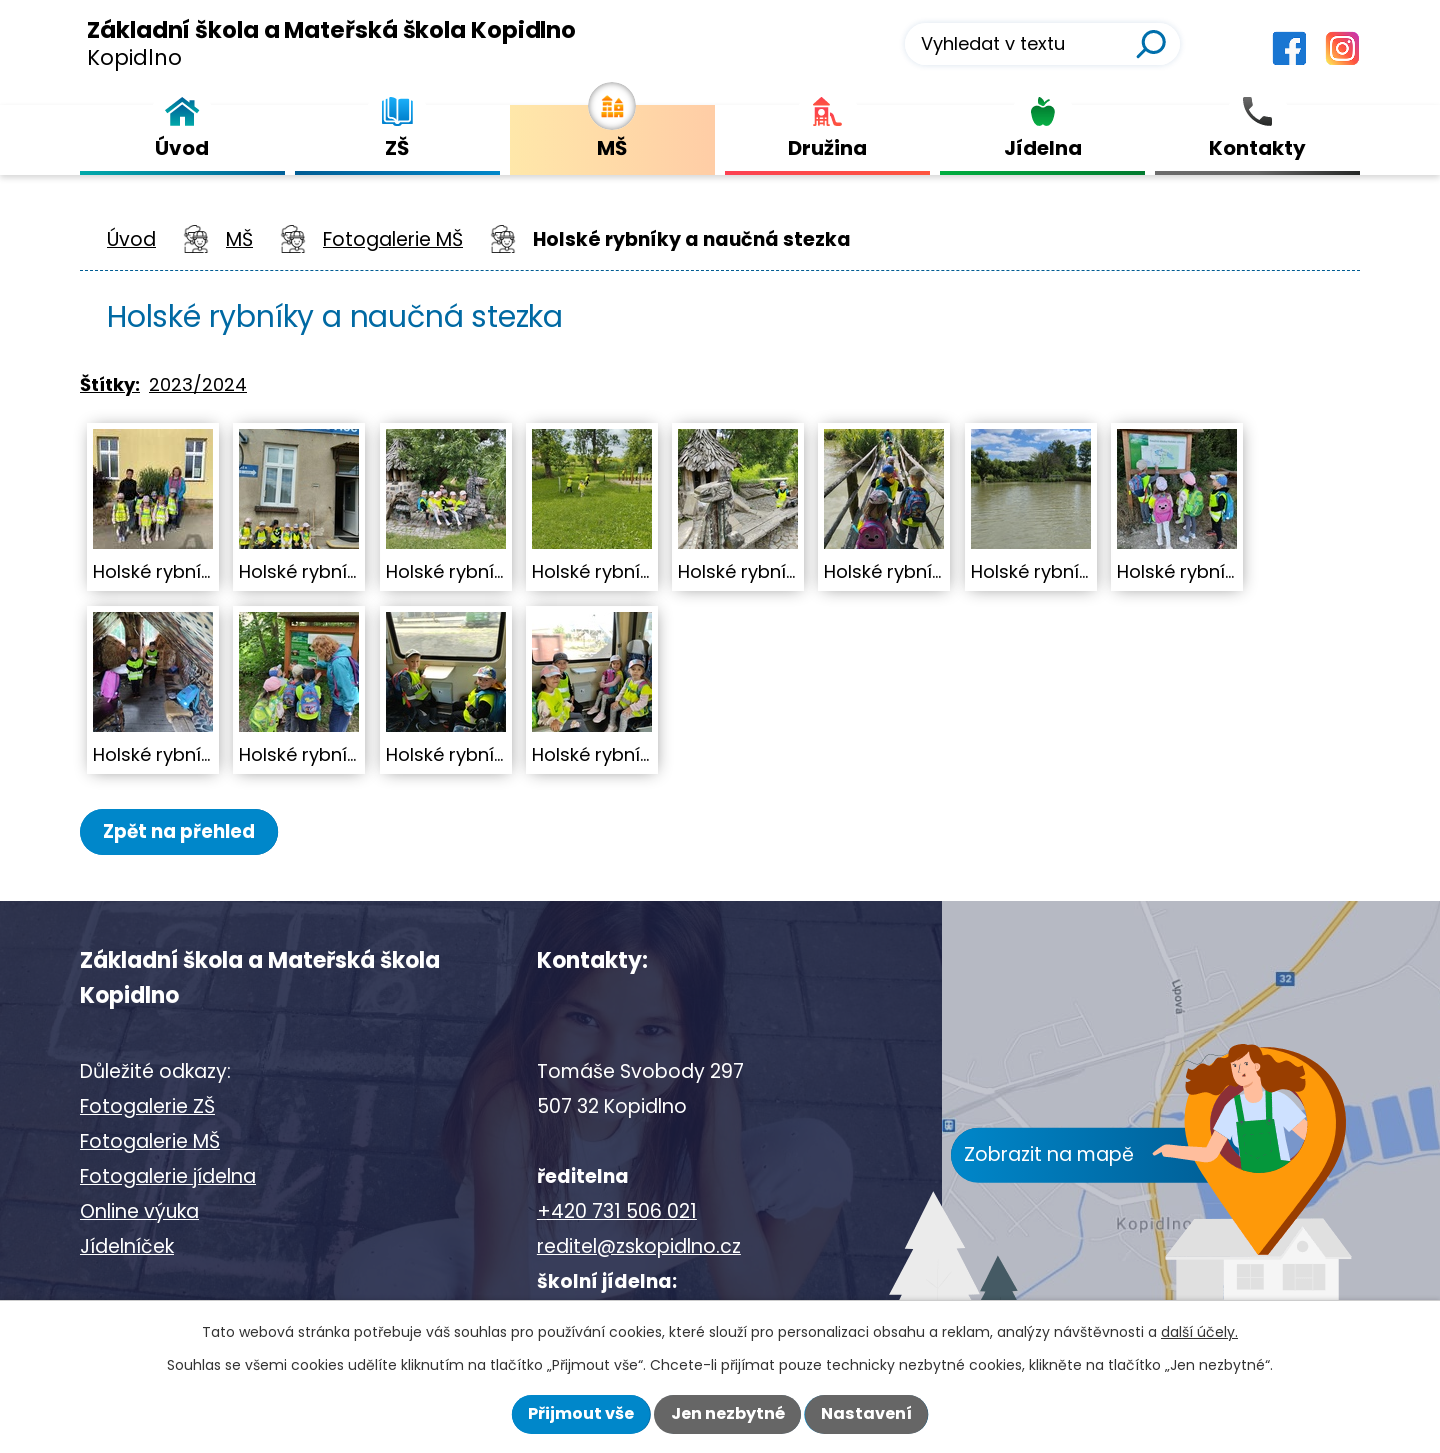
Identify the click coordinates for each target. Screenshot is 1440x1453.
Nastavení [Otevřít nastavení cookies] (866, 1413)
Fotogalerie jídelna (168, 1177)
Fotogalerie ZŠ (147, 1107)
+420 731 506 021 (617, 1212)
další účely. (1199, 1332)
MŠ (239, 239)
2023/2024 (198, 384)
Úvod (131, 239)
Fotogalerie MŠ (393, 239)
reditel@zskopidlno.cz (639, 1247)
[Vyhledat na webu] (1042, 44)
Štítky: (110, 384)
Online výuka (139, 1212)
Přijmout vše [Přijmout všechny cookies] (581, 1413)
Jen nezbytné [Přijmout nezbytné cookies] (728, 1413)
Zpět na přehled (187, 831)
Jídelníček (127, 1247)
